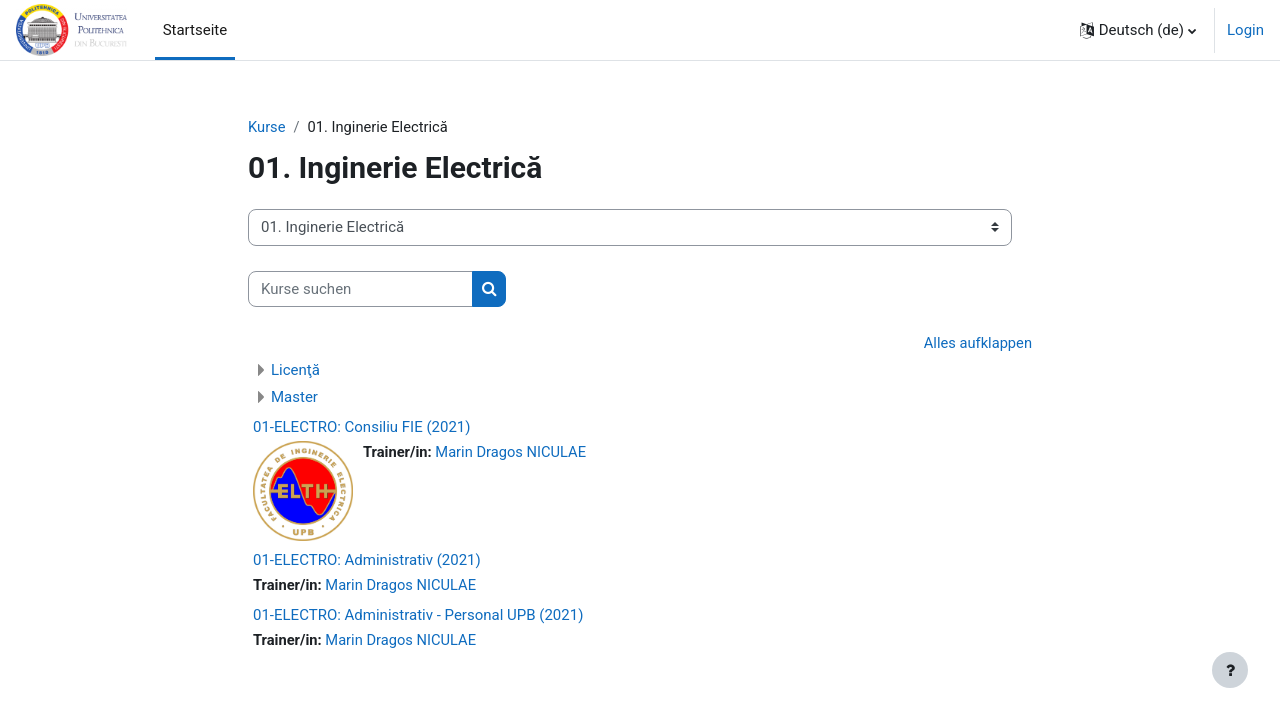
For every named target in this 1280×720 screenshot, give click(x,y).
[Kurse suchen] (360, 289)
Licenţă (295, 371)
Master (294, 398)
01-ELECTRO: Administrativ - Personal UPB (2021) (418, 617)
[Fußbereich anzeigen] (1230, 670)
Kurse (267, 127)
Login (1245, 30)
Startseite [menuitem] (195, 30)
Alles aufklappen (976, 344)
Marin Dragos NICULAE (514, 453)
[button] (1138, 30)
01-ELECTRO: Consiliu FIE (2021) (362, 428)
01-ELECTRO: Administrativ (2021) (367, 561)
